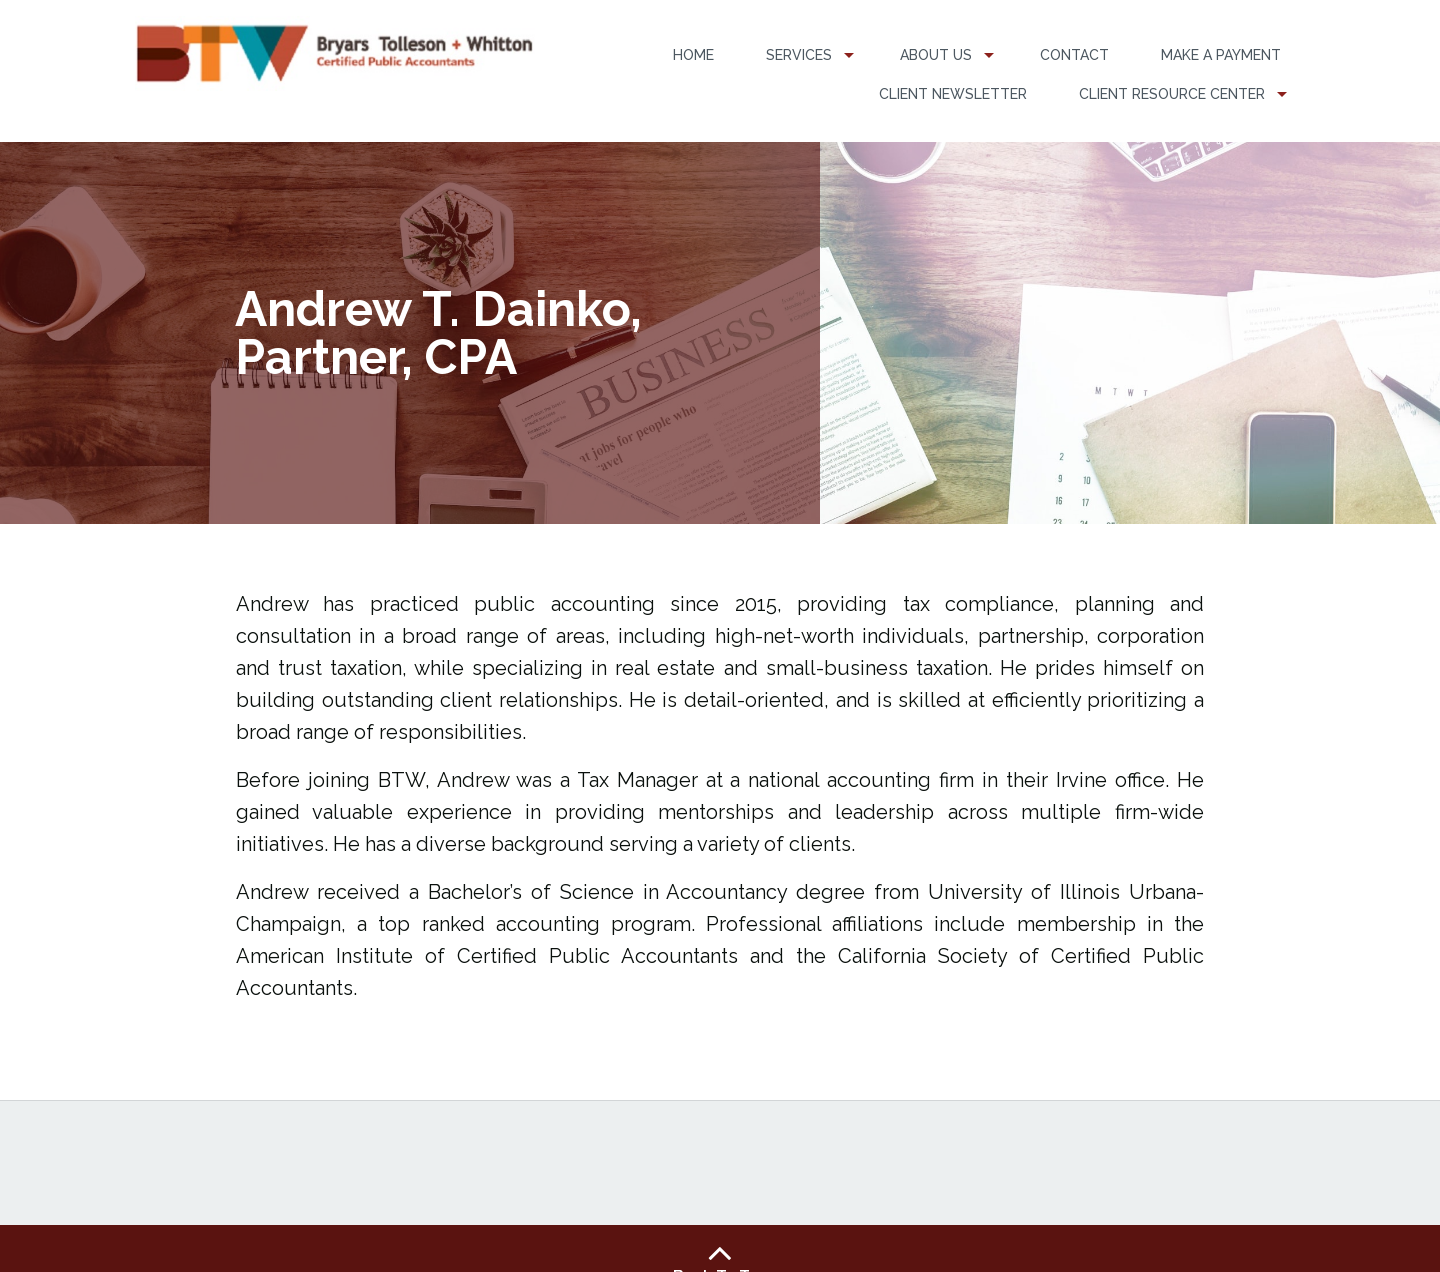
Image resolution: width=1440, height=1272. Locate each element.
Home (693, 55)
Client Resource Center (1172, 94)
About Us (936, 55)
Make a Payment (1221, 55)
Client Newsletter (953, 94)
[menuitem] (693, 55)
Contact (1074, 55)
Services (799, 55)
